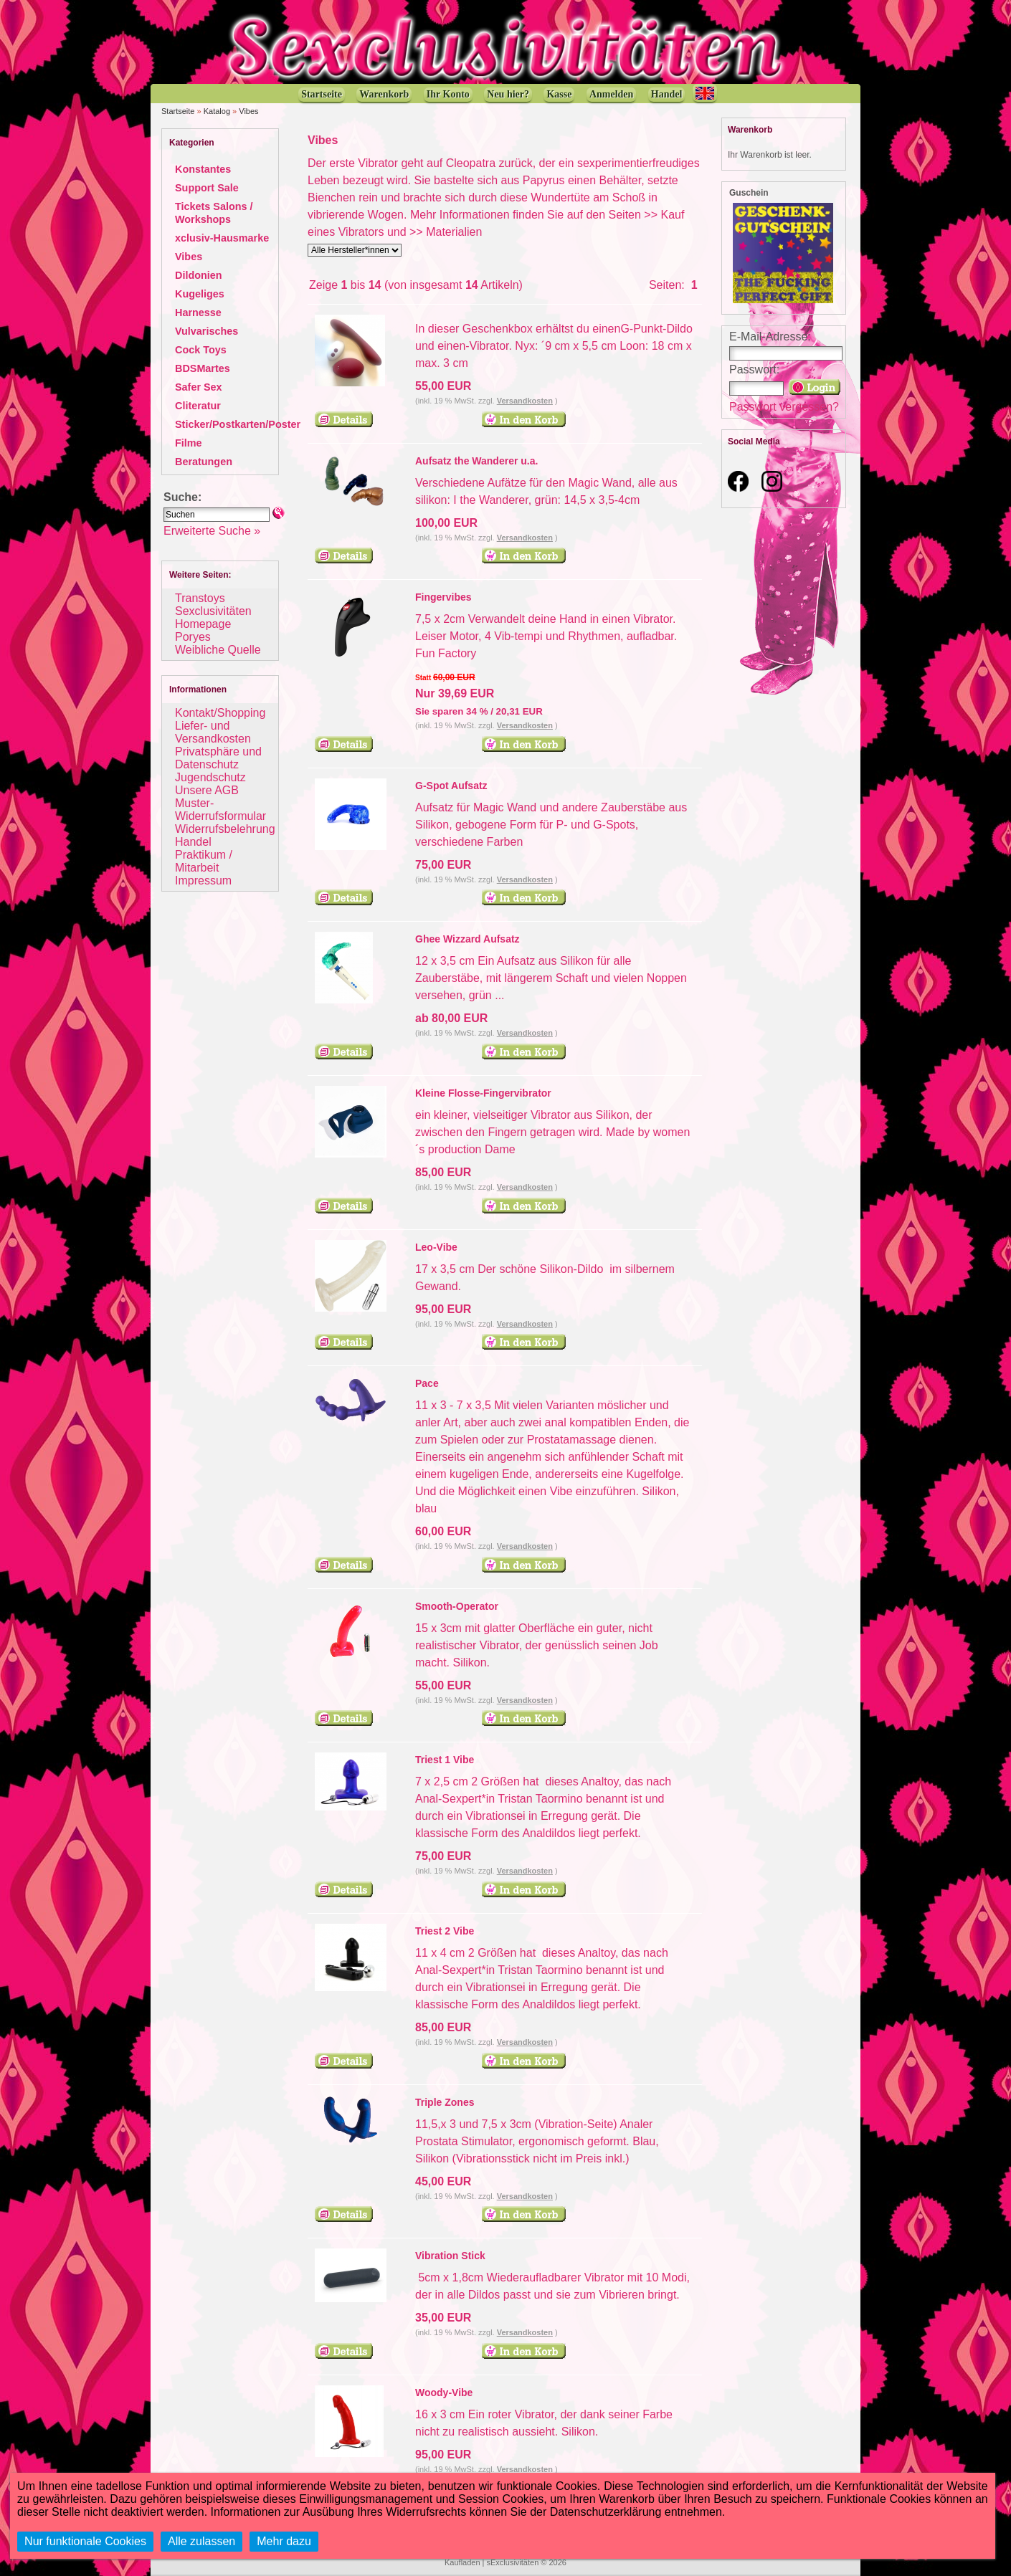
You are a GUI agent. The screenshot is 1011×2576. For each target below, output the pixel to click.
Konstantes (203, 169)
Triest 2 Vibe (444, 1931)
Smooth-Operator (456, 1606)
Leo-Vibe (436, 1247)
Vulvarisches (206, 331)
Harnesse (198, 312)
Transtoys (200, 598)
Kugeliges (199, 294)
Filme (188, 443)
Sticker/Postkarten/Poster (237, 424)
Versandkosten (525, 400)
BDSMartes (202, 368)
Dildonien (198, 275)
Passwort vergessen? (784, 407)
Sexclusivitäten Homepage (213, 617)
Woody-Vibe (444, 2392)
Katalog (217, 111)
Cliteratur (198, 405)
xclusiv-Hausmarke (222, 238)
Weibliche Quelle (218, 650)
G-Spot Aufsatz (451, 785)
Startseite (177, 111)
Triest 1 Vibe (444, 1759)
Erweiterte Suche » (211, 531)
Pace (427, 1383)
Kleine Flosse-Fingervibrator (483, 1093)
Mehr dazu (284, 2541)
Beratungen (203, 461)
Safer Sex (198, 387)
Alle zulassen (201, 2541)
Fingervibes (443, 597)
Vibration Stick (450, 2255)
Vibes (248, 111)
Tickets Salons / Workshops (214, 213)
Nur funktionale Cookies (85, 2541)
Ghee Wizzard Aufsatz (467, 939)
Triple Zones (444, 2102)
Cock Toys (201, 350)
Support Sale (207, 188)
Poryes (193, 637)
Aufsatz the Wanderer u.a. (476, 461)
